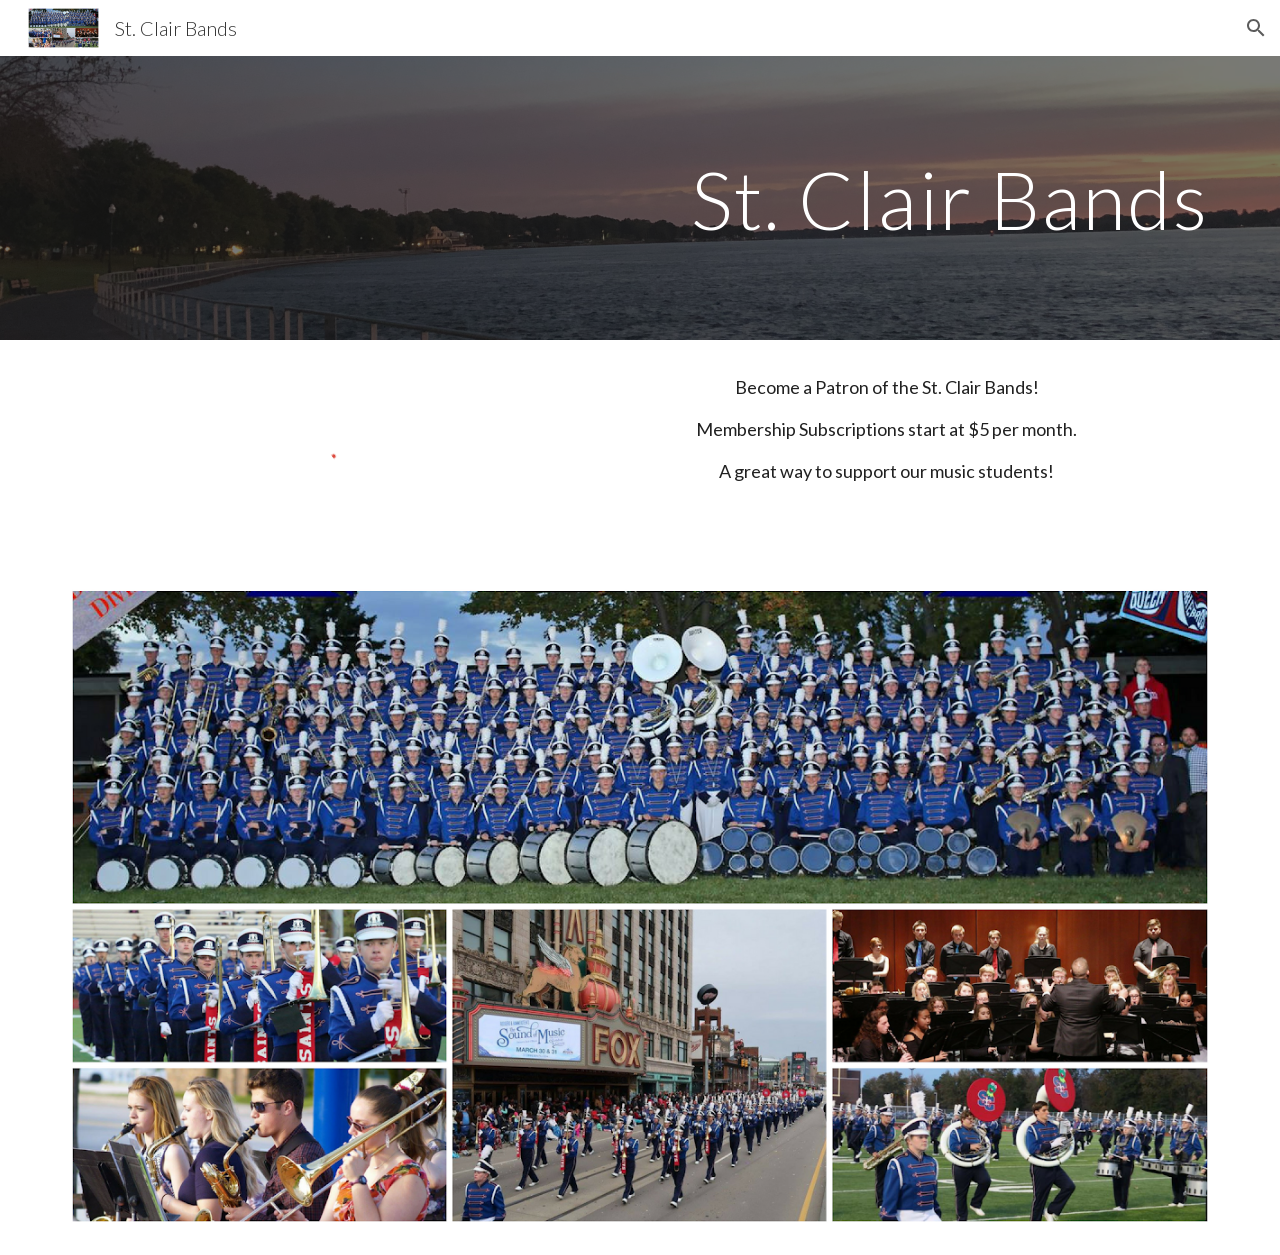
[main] (640, 197)
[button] (1256, 28)
